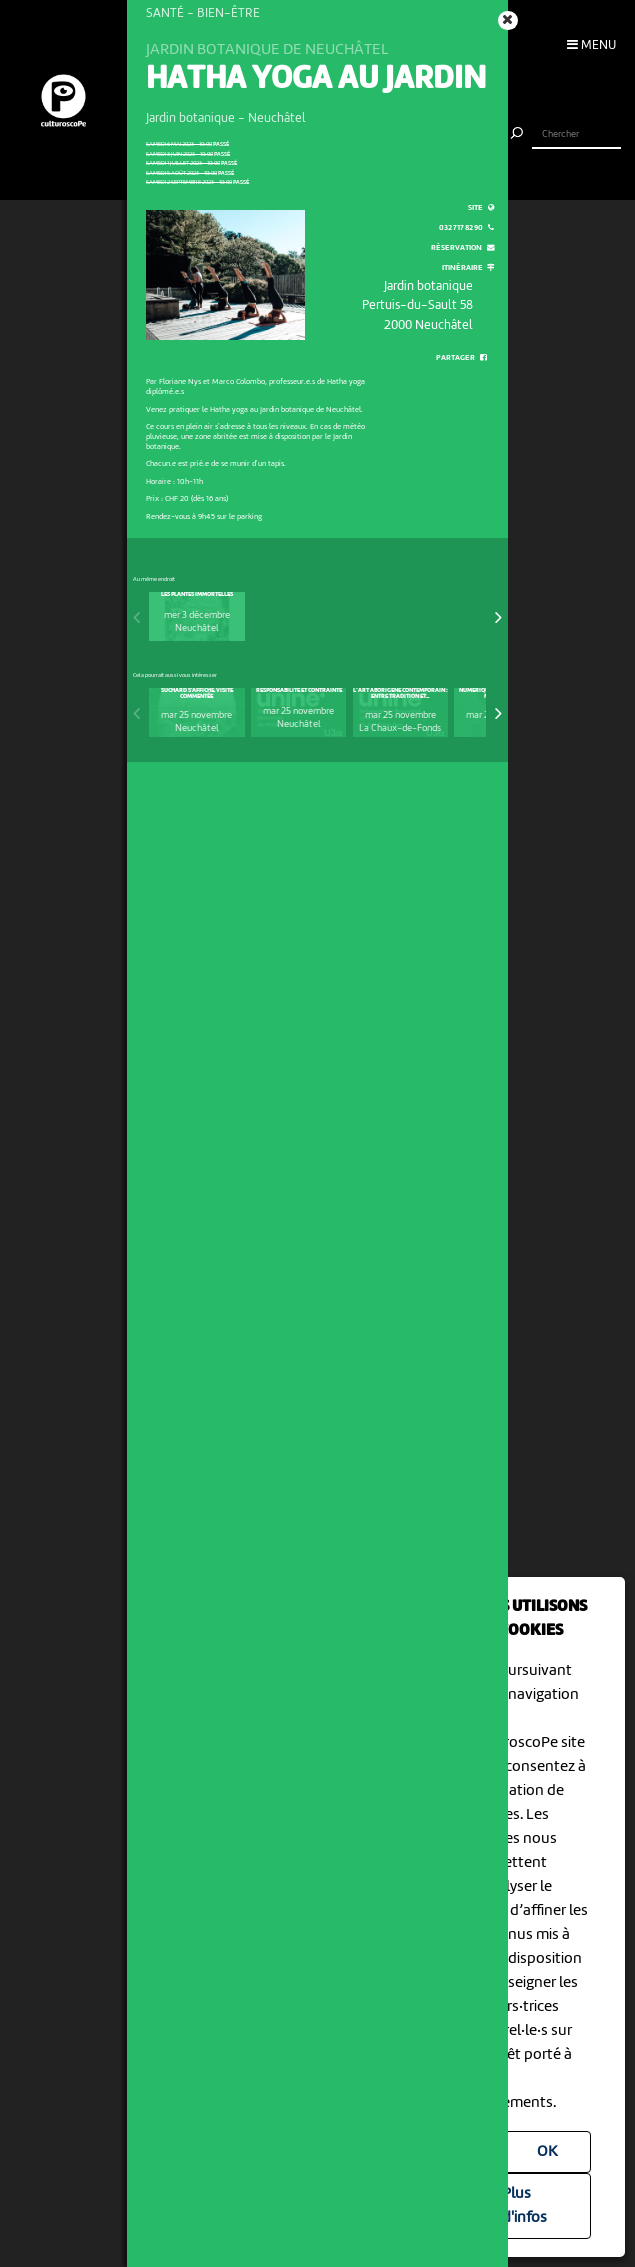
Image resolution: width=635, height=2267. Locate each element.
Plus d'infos (524, 2206)
